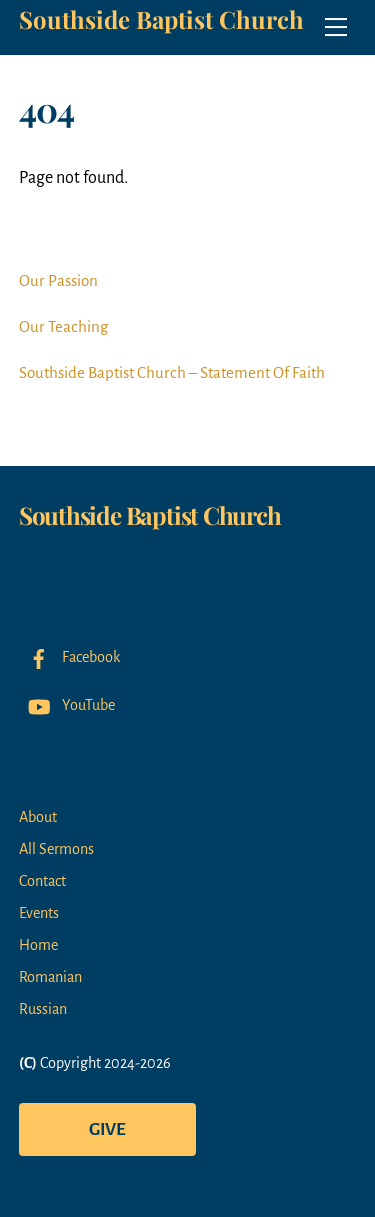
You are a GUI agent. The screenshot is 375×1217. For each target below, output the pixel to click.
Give (107, 1129)
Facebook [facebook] (69, 657)
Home (38, 945)
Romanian (50, 977)
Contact (42, 881)
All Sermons (56, 849)
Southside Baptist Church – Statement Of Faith (172, 372)
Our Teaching (63, 326)
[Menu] (336, 27)
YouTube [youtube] (67, 705)
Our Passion (58, 280)
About (38, 817)
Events (39, 913)
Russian (43, 1009)
